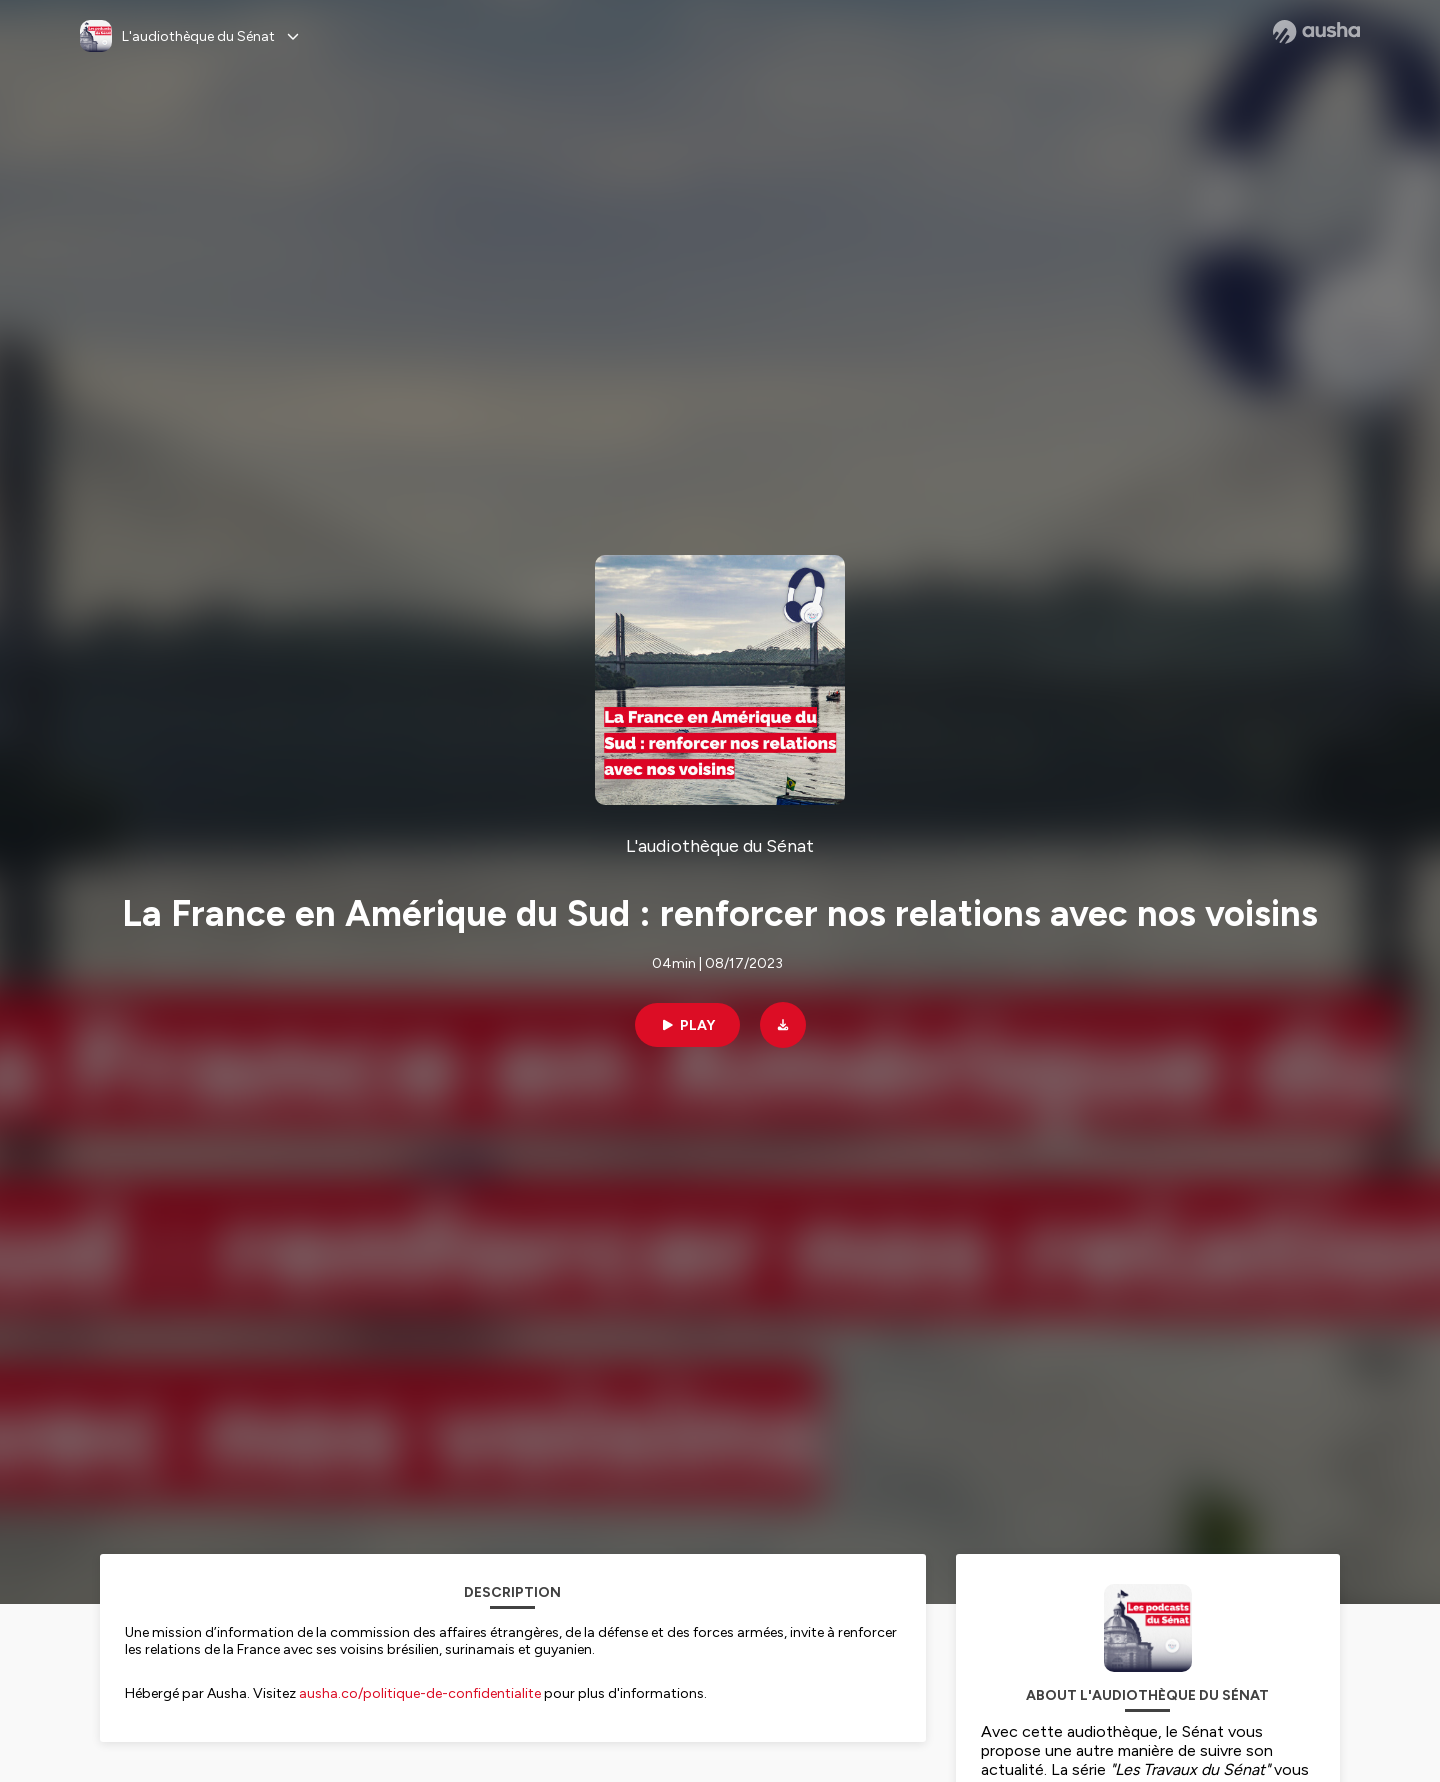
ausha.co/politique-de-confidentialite (420, 1693)
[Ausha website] (1316, 32)
